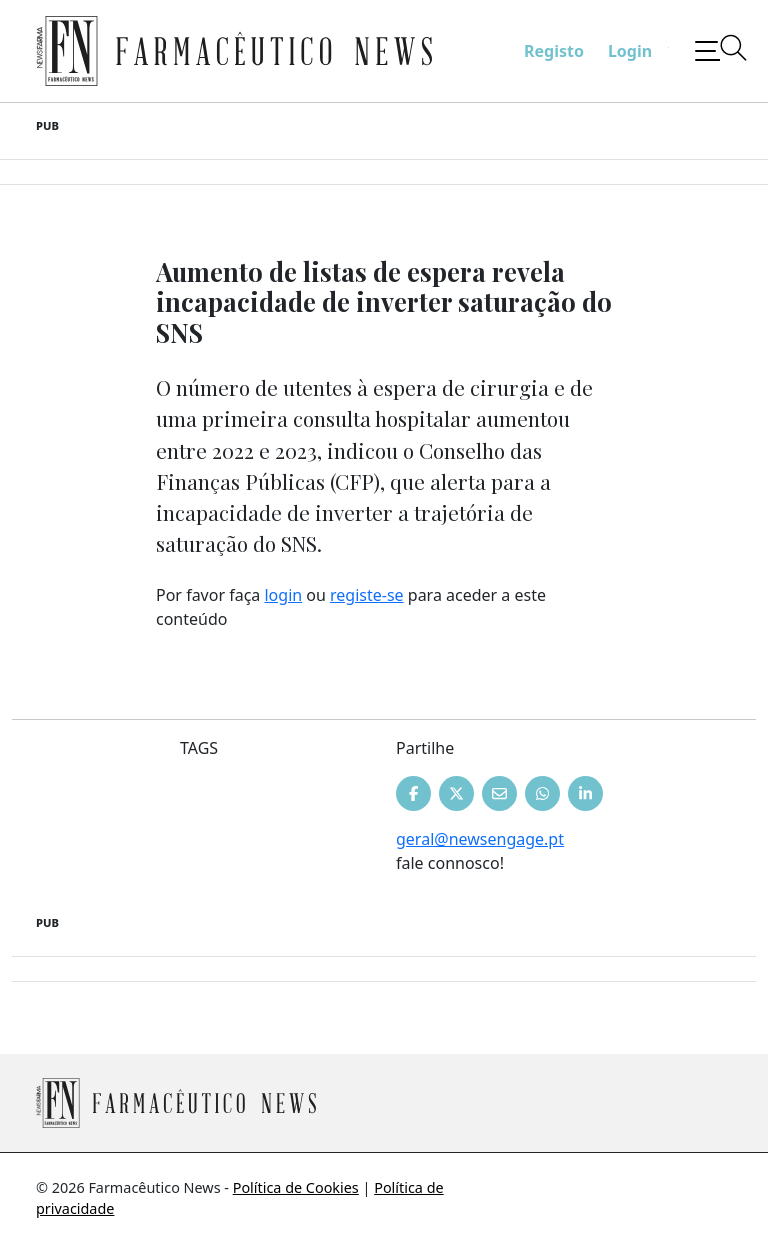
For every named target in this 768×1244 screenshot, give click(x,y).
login (283, 595)
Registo (554, 51)
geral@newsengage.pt (480, 839)
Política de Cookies (296, 1187)
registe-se (367, 595)
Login (630, 51)
